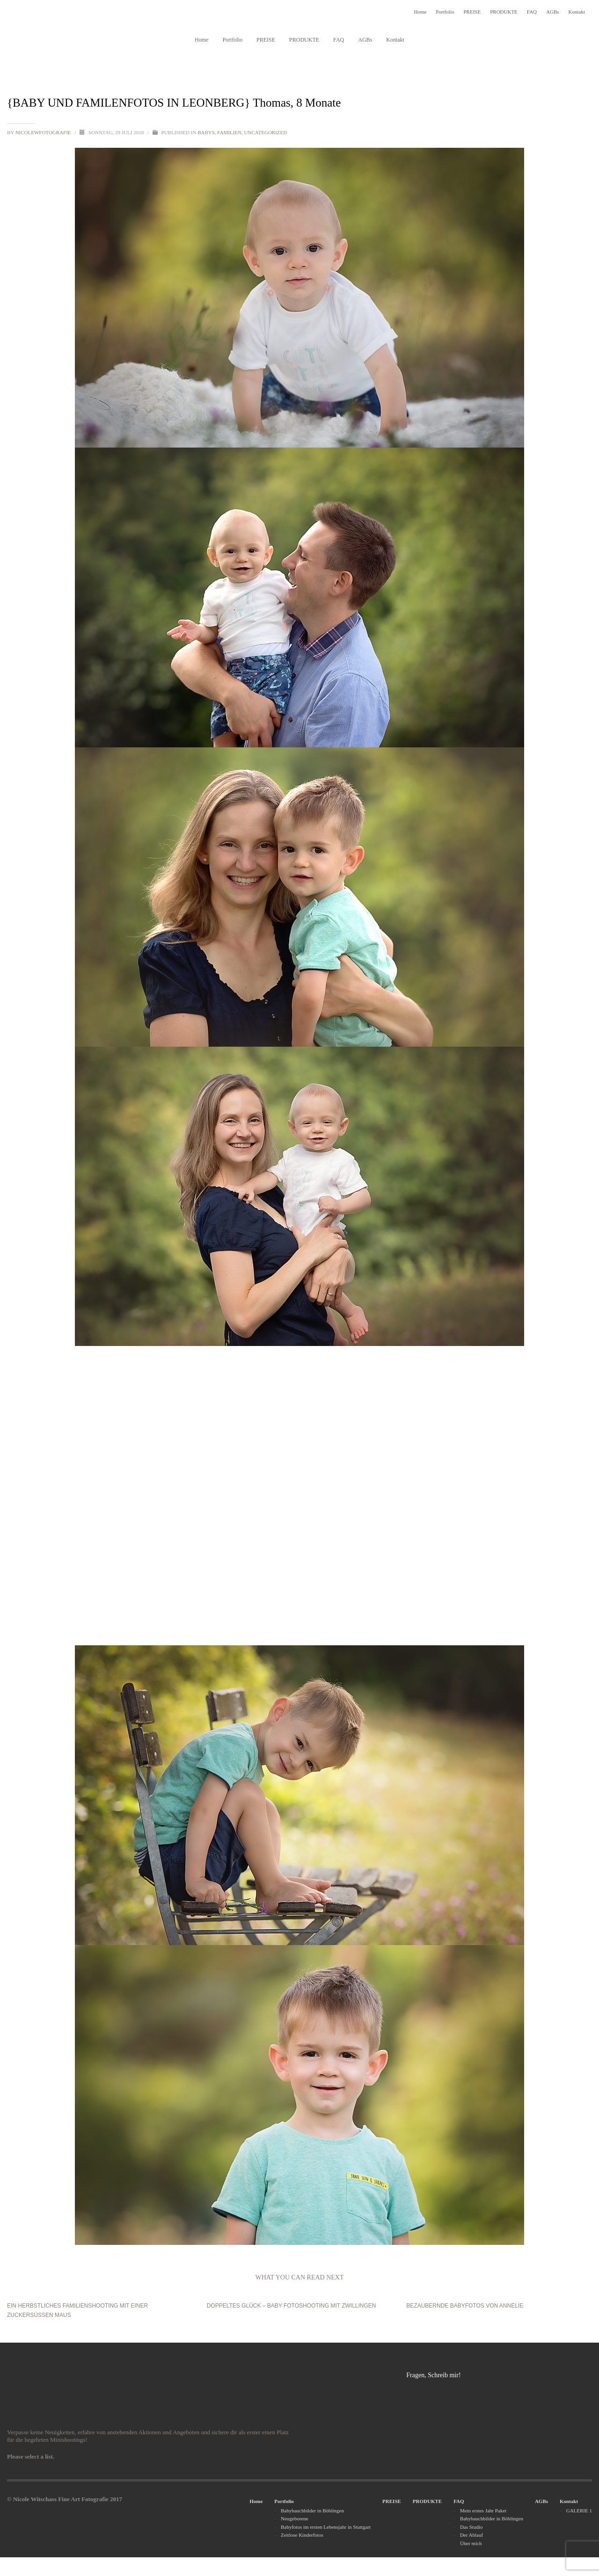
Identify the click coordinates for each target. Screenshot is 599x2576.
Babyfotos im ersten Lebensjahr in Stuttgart (326, 2527)
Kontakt (577, 11)
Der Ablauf (471, 2535)
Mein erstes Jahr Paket (483, 2510)
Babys (206, 132)
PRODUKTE (504, 11)
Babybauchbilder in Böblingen (312, 2510)
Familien (229, 132)
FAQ (532, 11)
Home (420, 11)
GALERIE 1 (579, 2510)
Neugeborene (294, 2518)
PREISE (472, 11)
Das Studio (471, 2527)
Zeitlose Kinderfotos (302, 2535)
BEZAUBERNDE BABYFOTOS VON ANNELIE (464, 2305)
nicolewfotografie (44, 132)
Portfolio (445, 11)
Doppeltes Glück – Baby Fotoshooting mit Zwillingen (291, 2305)
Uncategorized (265, 132)
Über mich (471, 2543)
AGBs (552, 11)
